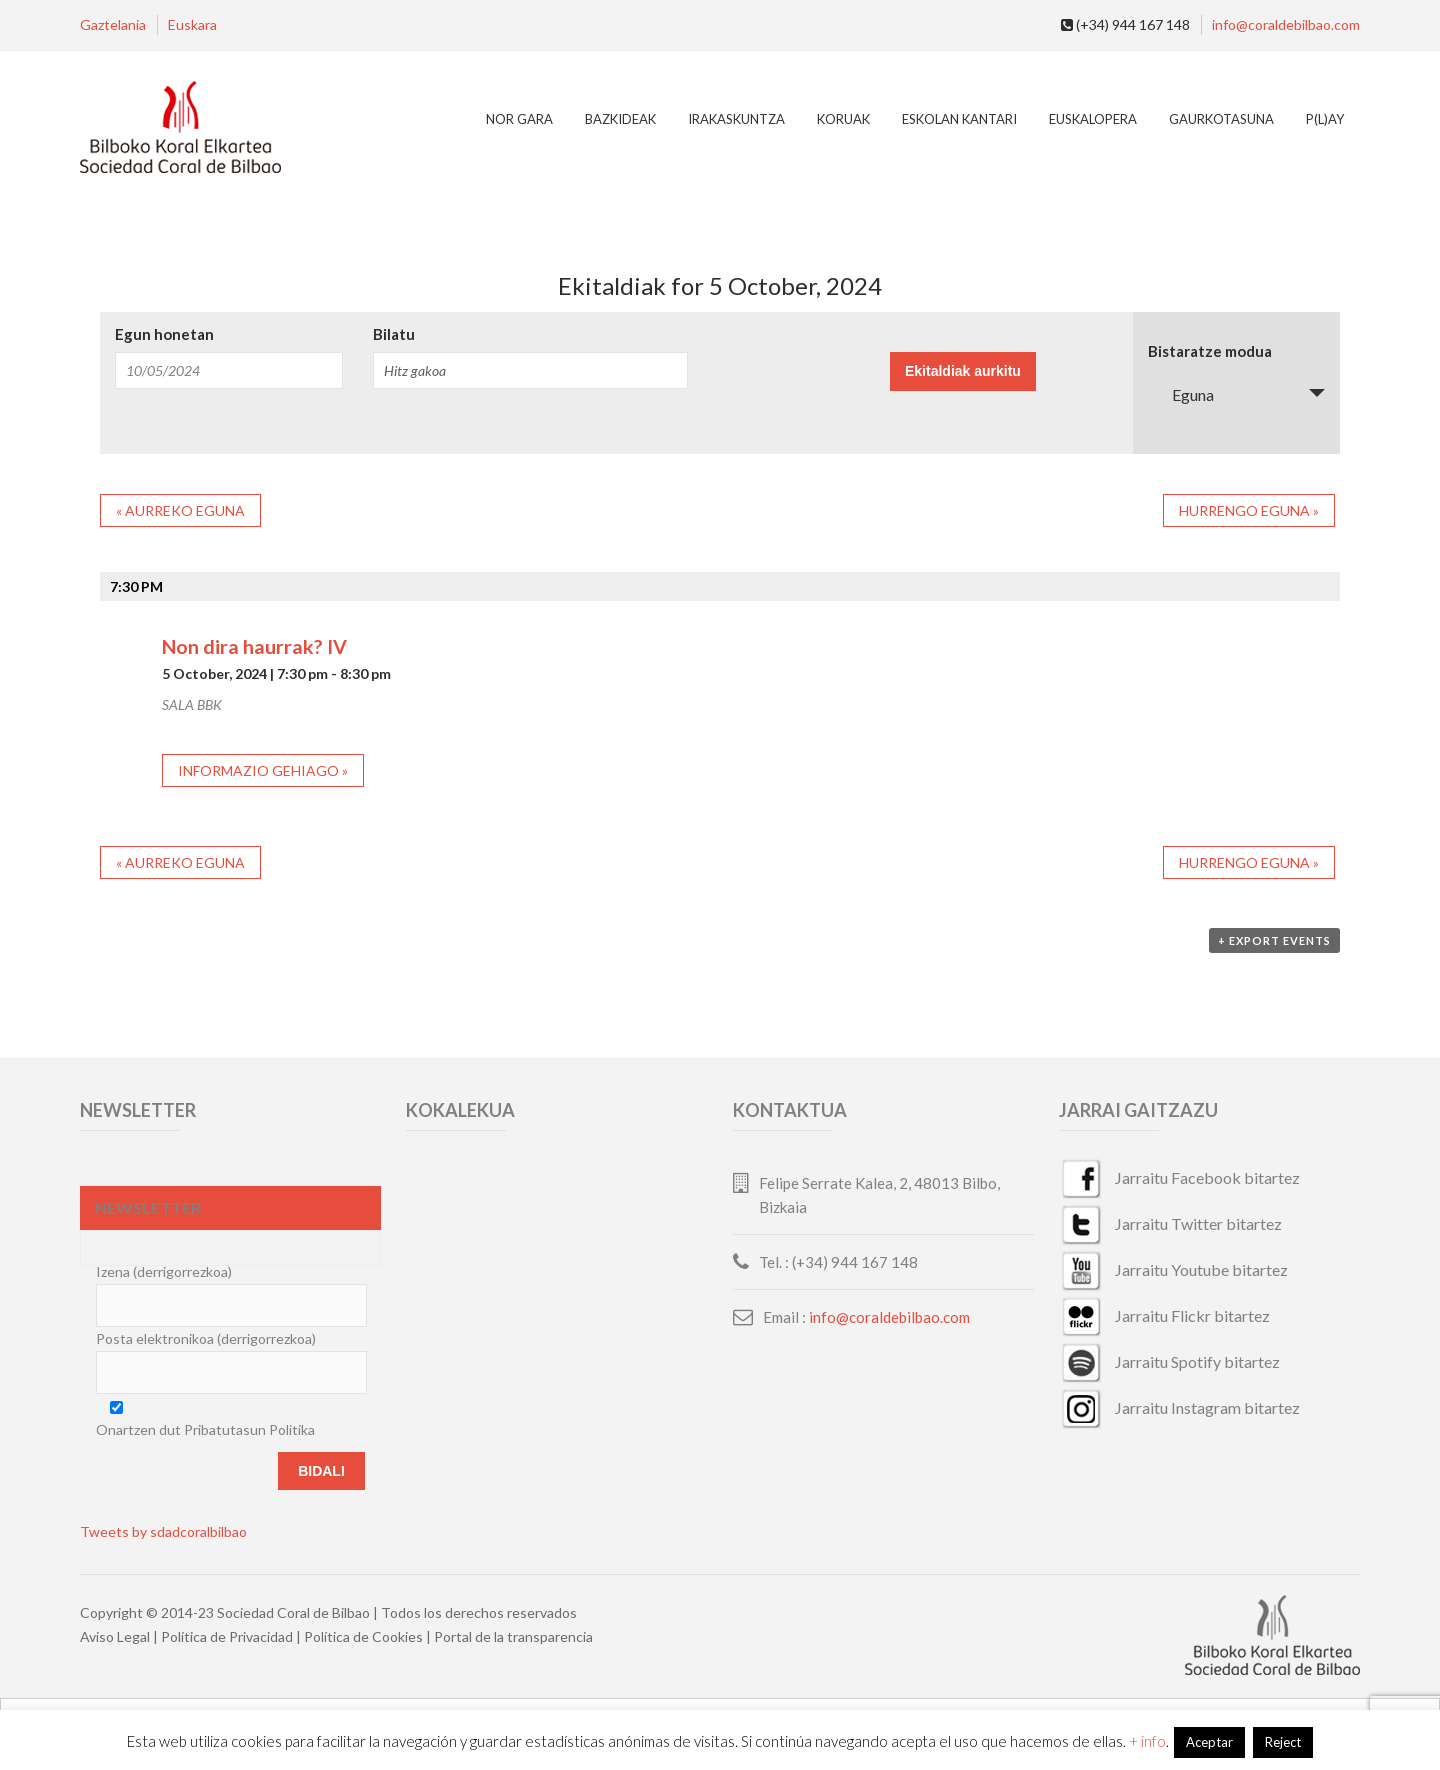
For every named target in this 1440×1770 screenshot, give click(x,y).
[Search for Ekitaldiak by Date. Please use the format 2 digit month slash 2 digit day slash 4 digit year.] (229, 370)
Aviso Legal (115, 1636)
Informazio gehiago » (263, 770)
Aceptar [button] (1209, 1742)
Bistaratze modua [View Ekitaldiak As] (1210, 351)
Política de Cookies (363, 1636)
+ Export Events (1274, 940)
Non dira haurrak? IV (254, 646)
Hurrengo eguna (1249, 510)
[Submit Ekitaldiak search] (963, 371)
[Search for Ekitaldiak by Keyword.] (530, 370)
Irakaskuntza (736, 119)
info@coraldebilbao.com (1286, 24)
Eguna (1181, 394)
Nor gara (519, 119)
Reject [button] (1283, 1742)
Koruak (843, 119)
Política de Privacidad (227, 1636)
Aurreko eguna (180, 510)
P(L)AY (1325, 119)
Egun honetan (164, 334)
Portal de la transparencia (513, 1636)
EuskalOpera (1093, 119)
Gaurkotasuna (1221, 119)
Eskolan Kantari (959, 119)
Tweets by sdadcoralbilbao (163, 1531)
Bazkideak (620, 119)
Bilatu (394, 334)
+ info (1147, 1741)
